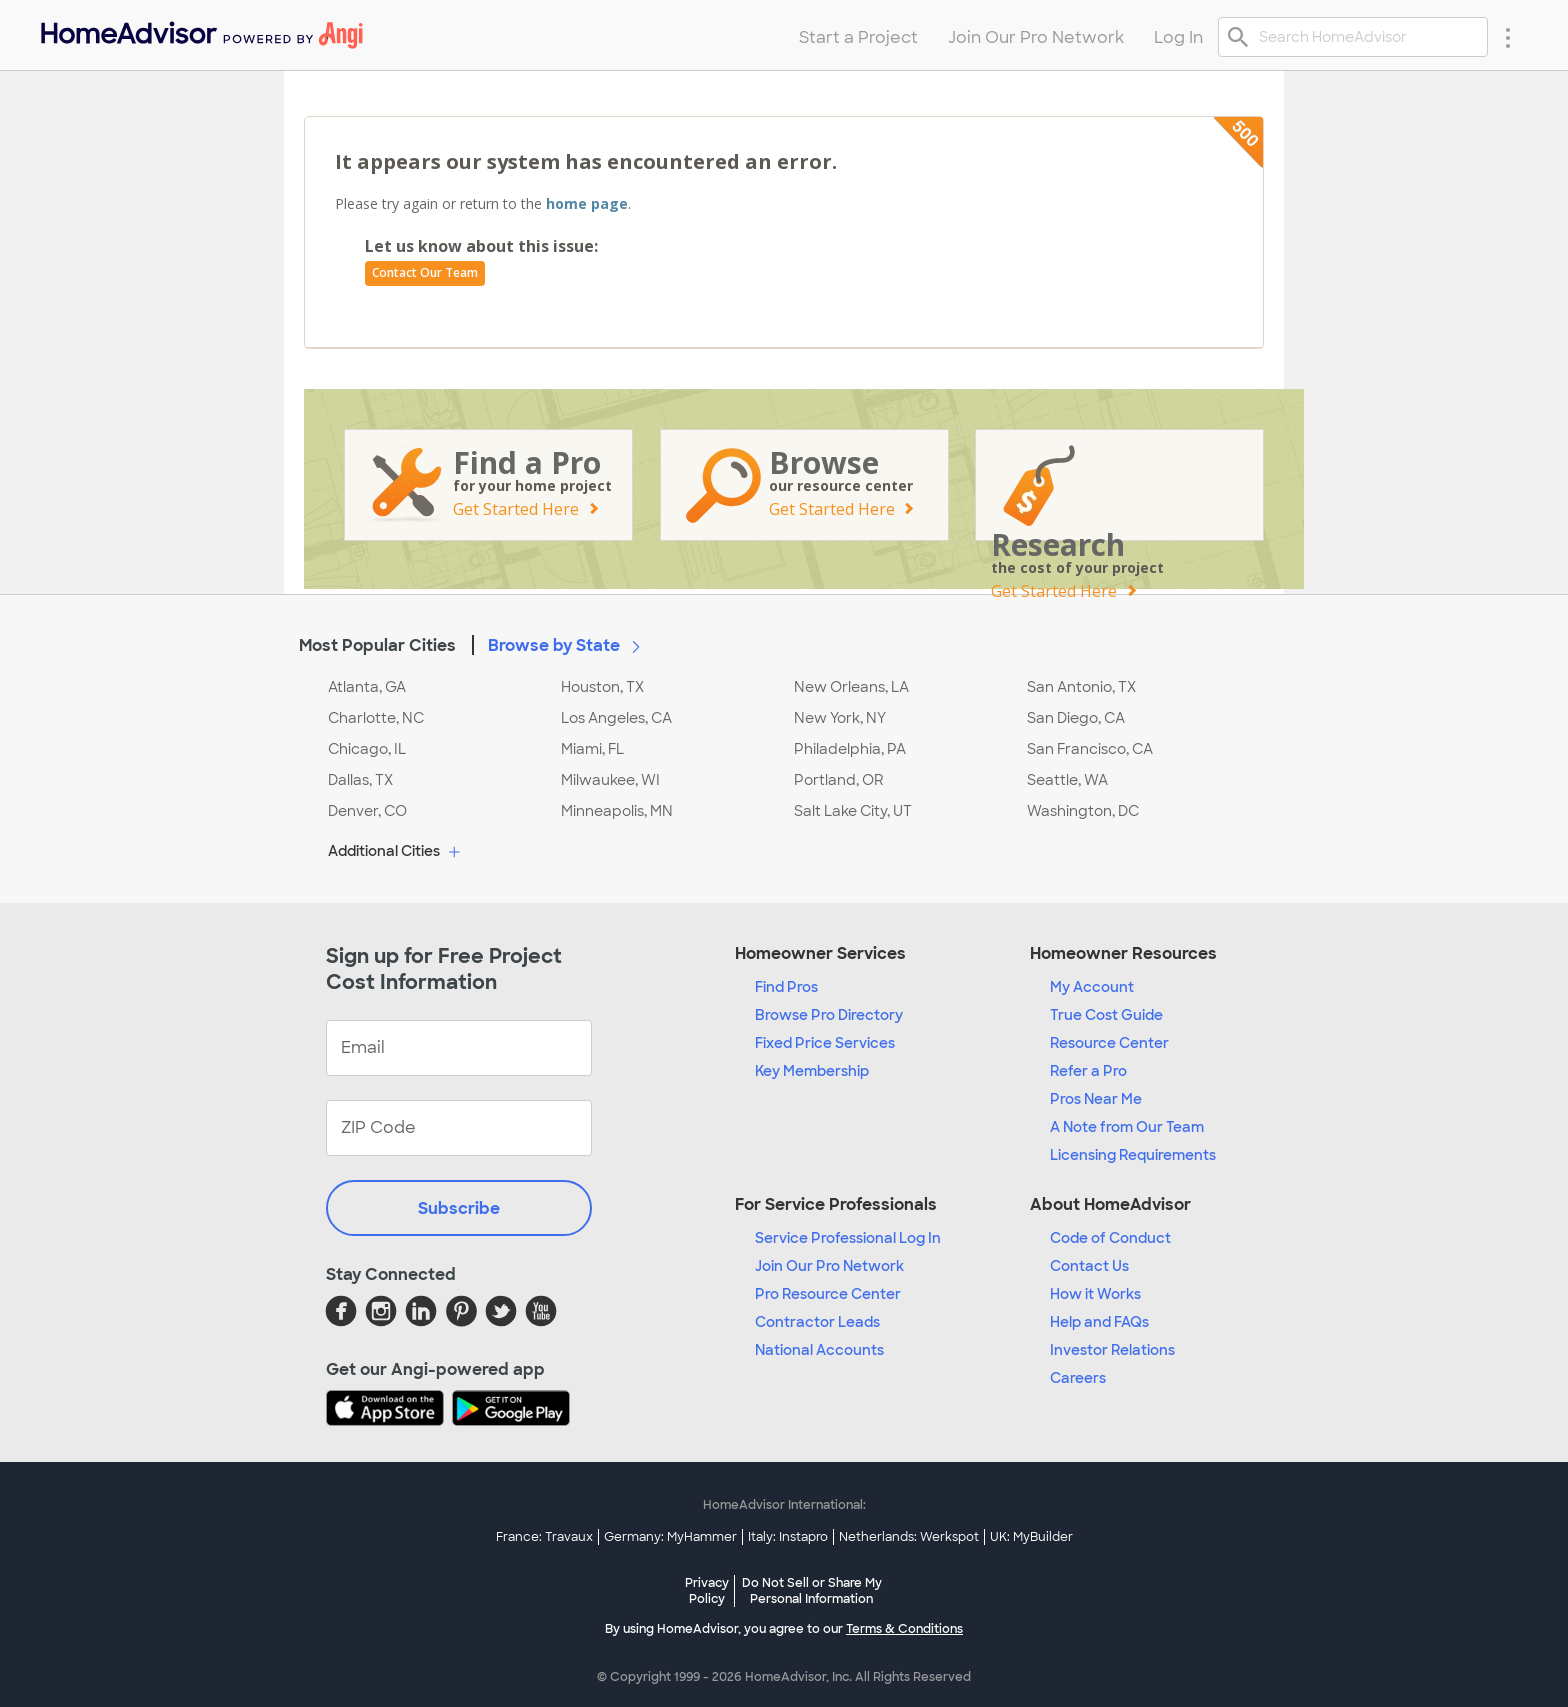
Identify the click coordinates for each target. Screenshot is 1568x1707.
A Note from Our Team (1127, 1127)
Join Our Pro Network (829, 1266)
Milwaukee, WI (610, 780)
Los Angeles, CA (616, 718)
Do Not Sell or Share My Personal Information (812, 1591)
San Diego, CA (1076, 718)
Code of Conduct (1110, 1238)
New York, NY (840, 718)
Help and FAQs (1099, 1322)
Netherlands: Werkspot (909, 1537)
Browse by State (568, 645)
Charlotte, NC (376, 718)
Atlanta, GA (367, 687)
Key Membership (812, 1071)
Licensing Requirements (1133, 1155)
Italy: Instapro (788, 1537)
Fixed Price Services (825, 1043)
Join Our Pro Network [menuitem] (1036, 37)
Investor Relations (1112, 1350)
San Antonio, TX (1081, 687)
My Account (1092, 987)
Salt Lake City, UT (853, 811)
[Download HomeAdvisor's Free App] (389, 1410)
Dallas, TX (360, 780)
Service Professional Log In (848, 1238)
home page (587, 203)
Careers (1078, 1378)
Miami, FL (592, 749)
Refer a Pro (1088, 1071)
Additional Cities (396, 852)
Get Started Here (516, 509)
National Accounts (819, 1350)
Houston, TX (602, 687)
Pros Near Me (1096, 1099)
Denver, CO (367, 811)
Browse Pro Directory (829, 1015)
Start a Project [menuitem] (858, 37)
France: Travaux (544, 1537)
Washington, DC (1083, 811)
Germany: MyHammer (670, 1537)
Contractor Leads (817, 1322)
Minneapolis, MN (617, 811)
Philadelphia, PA (850, 749)
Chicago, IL (367, 749)
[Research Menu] (1508, 37)
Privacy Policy (707, 1591)
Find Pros (786, 987)
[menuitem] (200, 30)
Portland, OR (839, 780)
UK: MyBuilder (1031, 1537)
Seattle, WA (1067, 780)
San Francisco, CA (1090, 749)
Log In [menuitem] (1178, 37)
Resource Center (1109, 1043)
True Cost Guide (1106, 1015)
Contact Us (1089, 1266)
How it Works (1095, 1294)
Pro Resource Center (828, 1294)
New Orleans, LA (851, 687)
